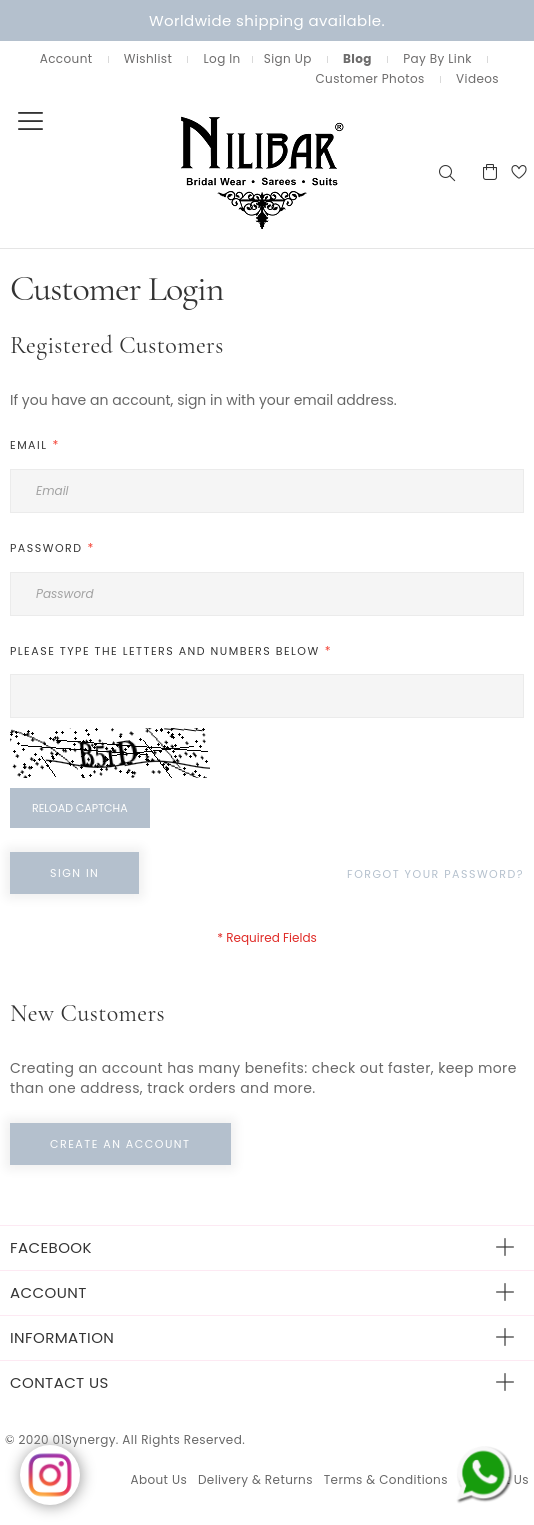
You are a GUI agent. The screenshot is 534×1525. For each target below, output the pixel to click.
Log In (221, 58)
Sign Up (288, 58)
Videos (477, 78)
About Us (158, 1479)
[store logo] (218, 171)
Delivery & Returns (255, 1479)
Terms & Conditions (386, 1479)
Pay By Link (437, 58)
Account (66, 58)
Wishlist (148, 58)
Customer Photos (369, 78)
